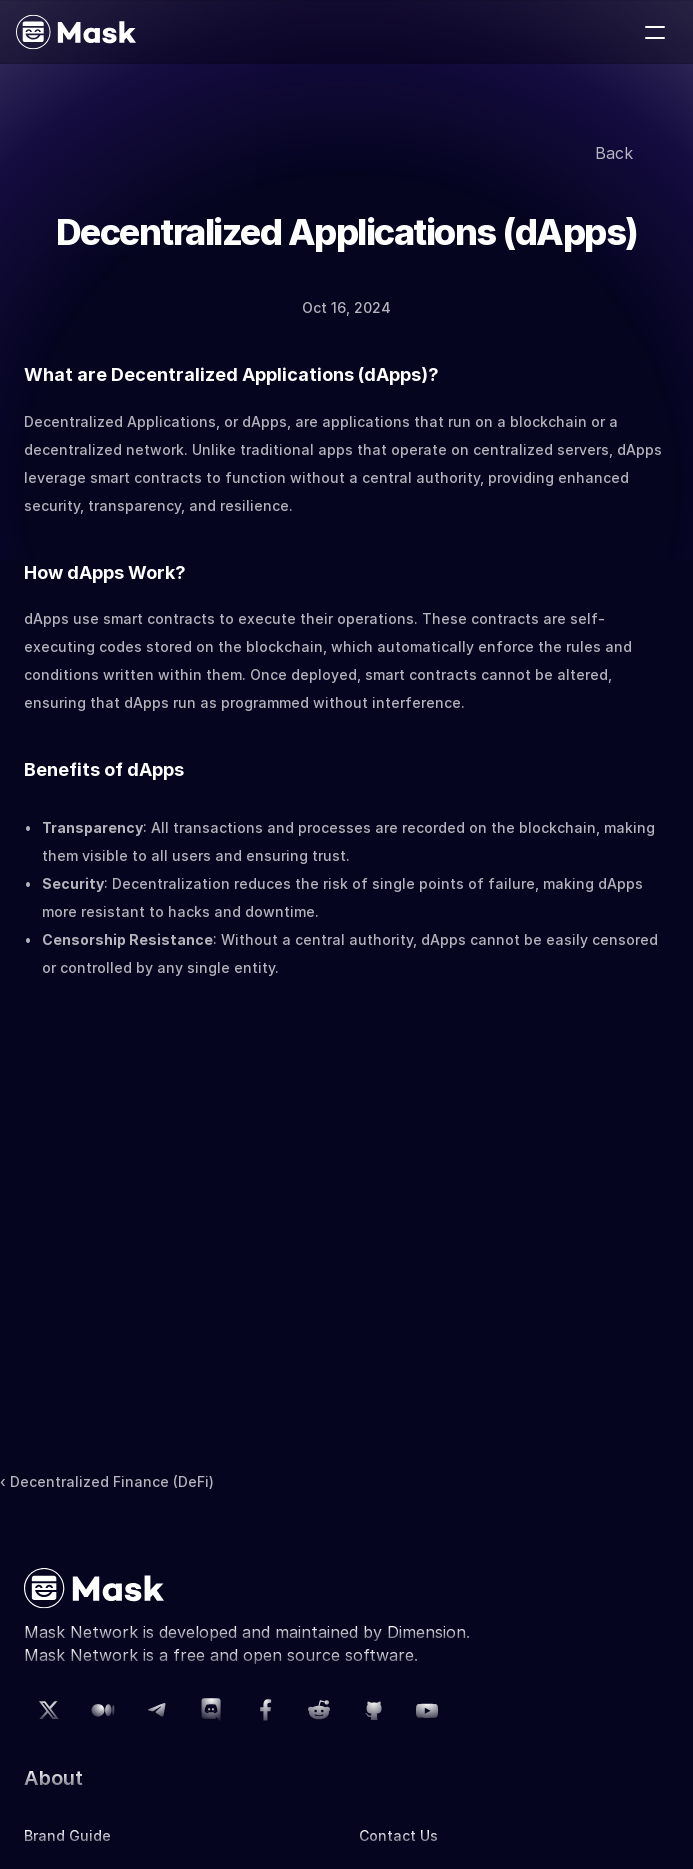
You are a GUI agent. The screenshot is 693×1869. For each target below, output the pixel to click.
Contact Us (398, 1835)
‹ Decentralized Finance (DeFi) (107, 1481)
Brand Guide (67, 1835)
